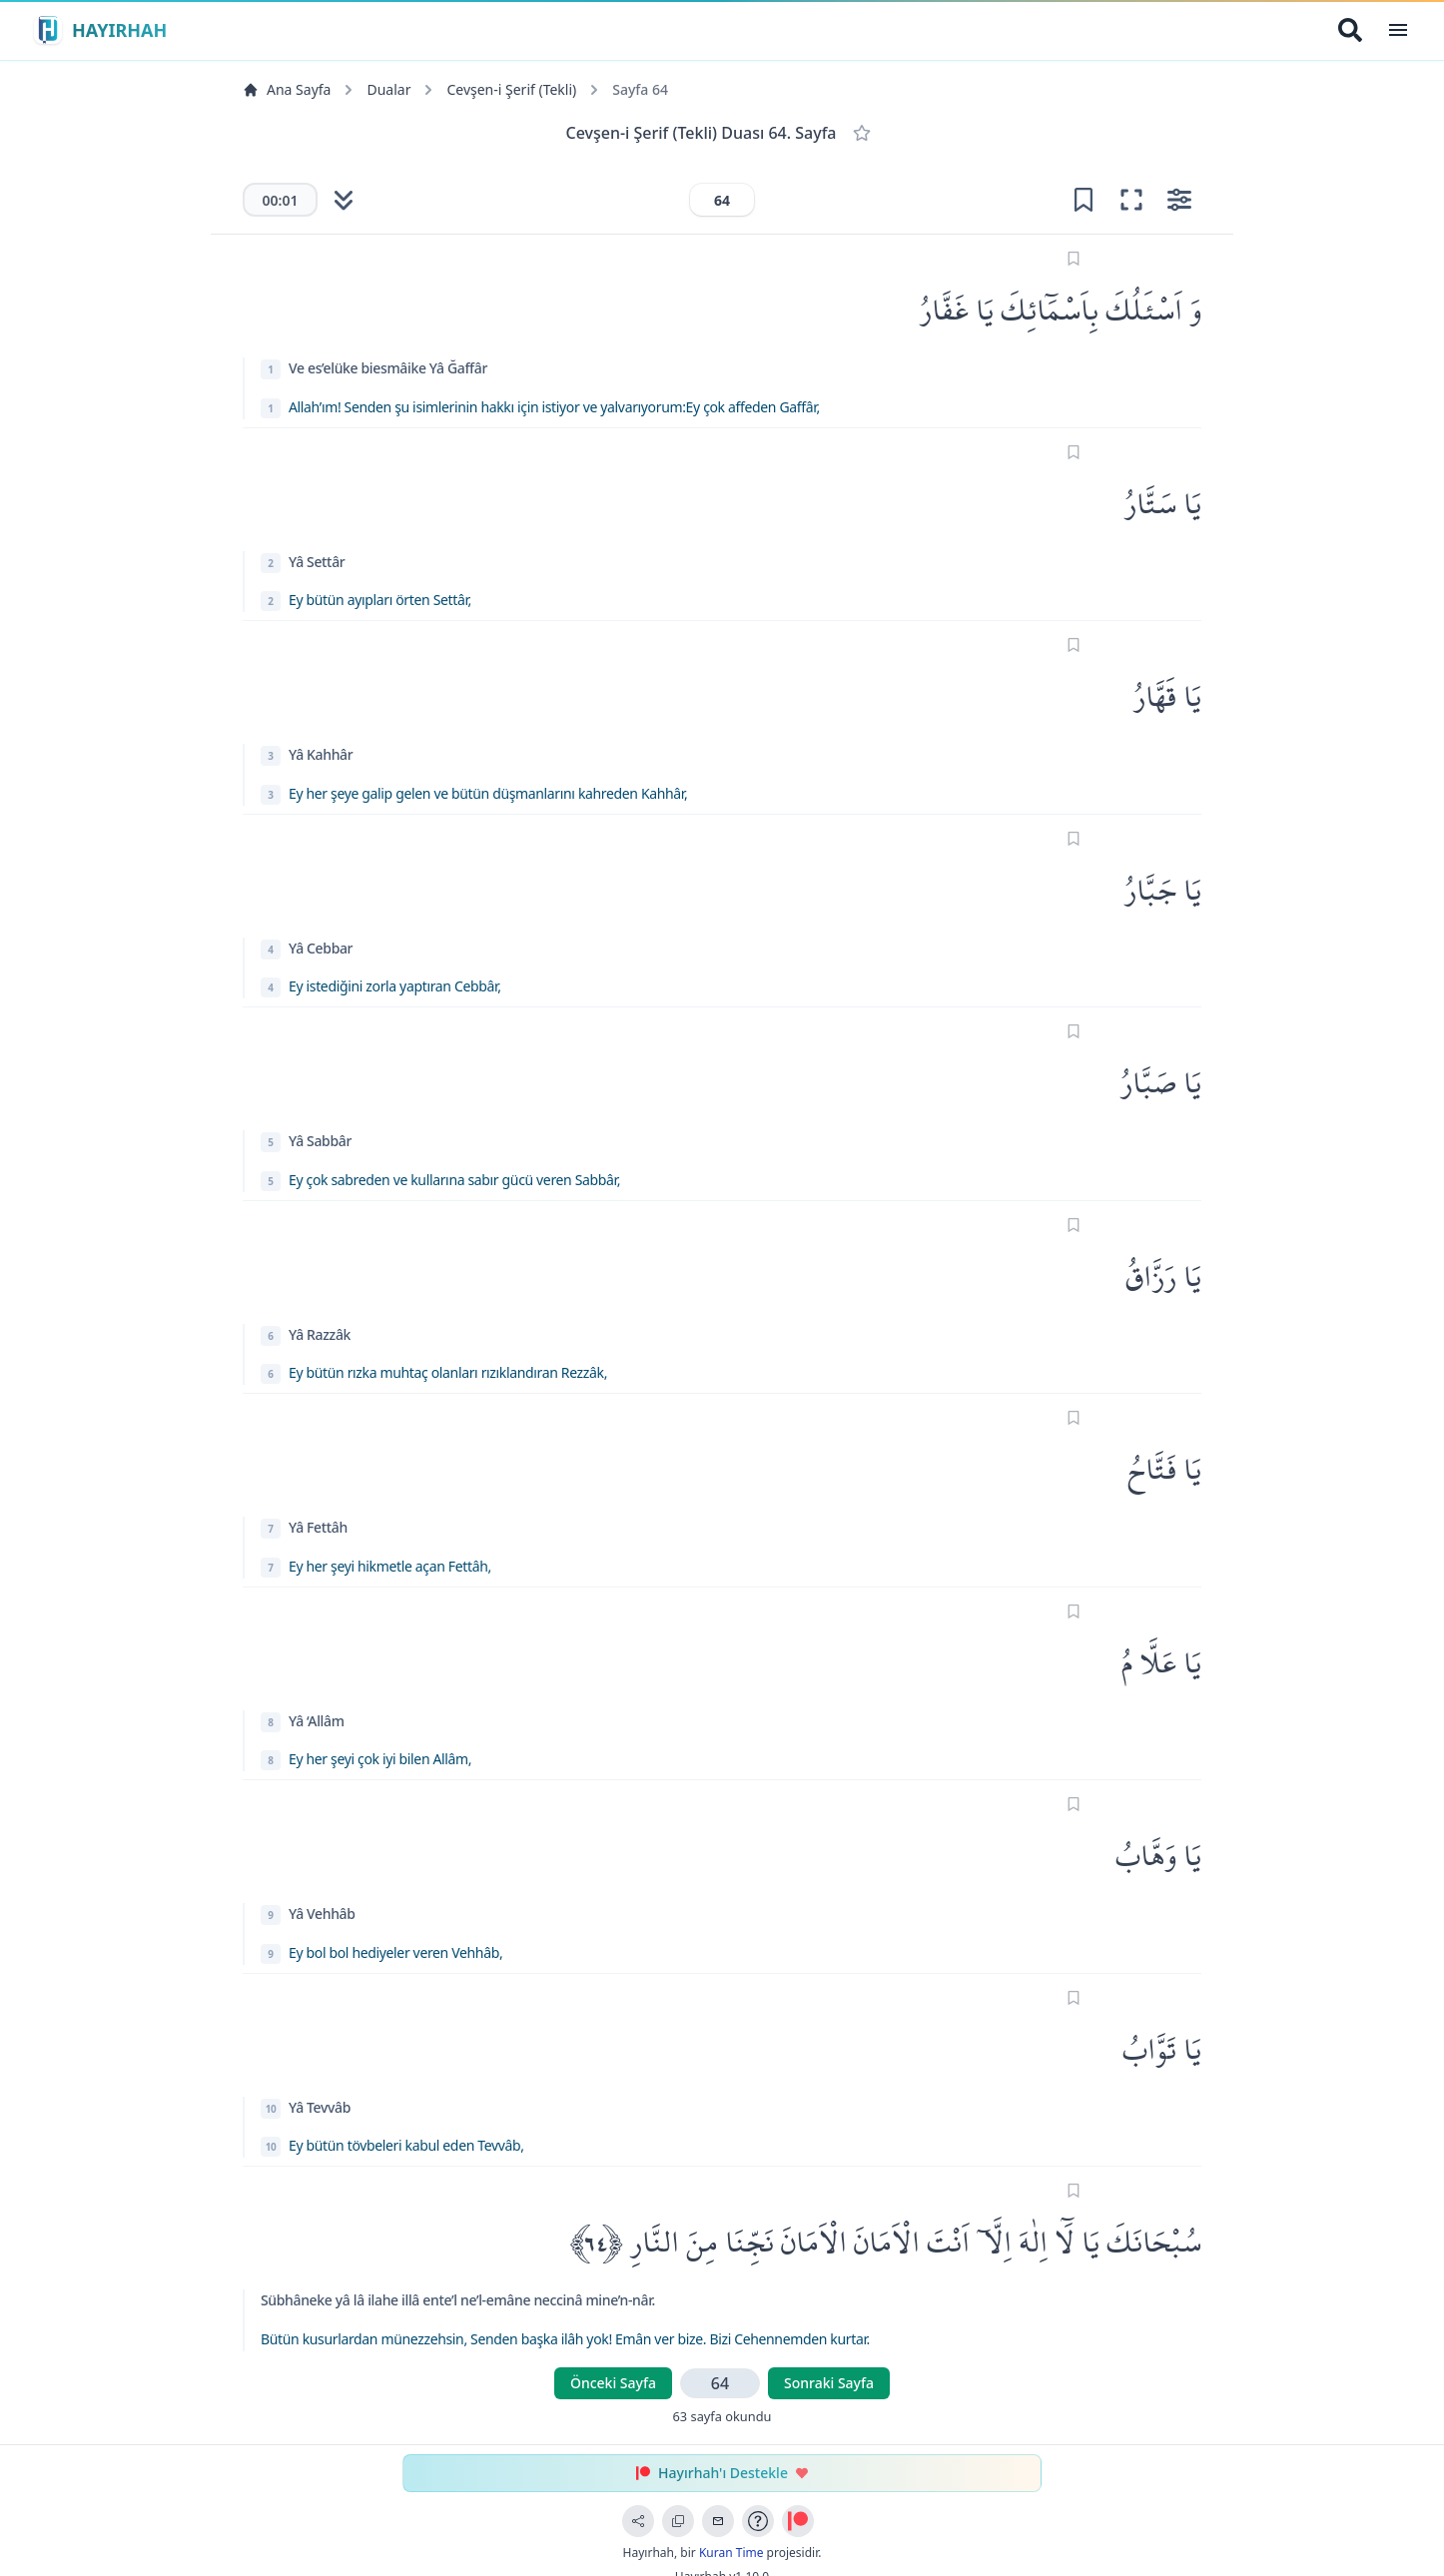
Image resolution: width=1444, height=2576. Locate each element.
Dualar (388, 89)
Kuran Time (731, 2552)
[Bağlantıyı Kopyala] (678, 2521)
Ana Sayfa (287, 89)
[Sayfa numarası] (722, 200)
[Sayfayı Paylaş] (638, 2521)
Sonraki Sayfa (829, 2382)
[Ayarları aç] (1179, 200)
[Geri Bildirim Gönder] (718, 2521)
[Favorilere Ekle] (862, 133)
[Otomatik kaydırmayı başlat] (343, 200)
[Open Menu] (1398, 30)
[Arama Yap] (1350, 30)
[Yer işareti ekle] (1083, 200)
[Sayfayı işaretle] (1074, 259)
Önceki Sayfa (613, 2382)
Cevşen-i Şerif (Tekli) (511, 89)
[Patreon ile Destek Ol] (798, 2521)
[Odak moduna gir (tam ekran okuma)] (1131, 200)
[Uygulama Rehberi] (758, 2521)
